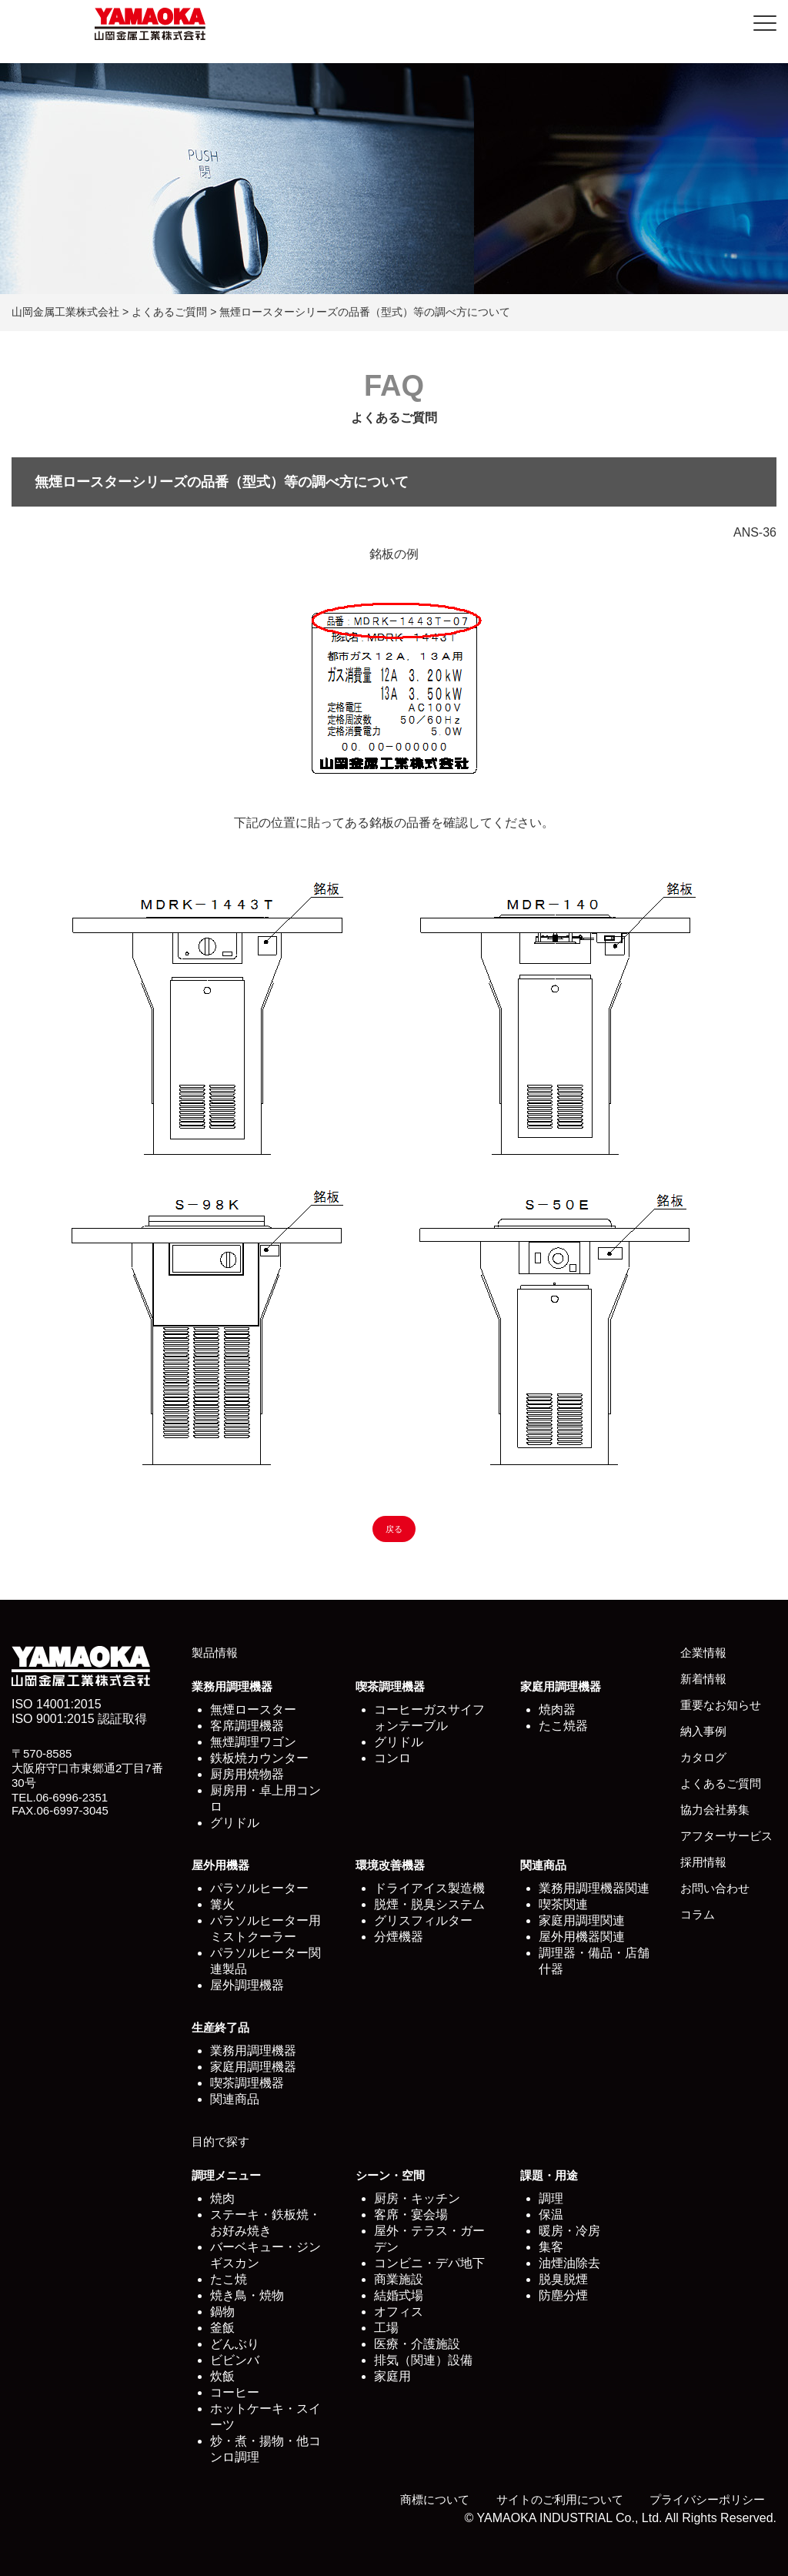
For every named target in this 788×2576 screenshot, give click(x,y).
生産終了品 (220, 2027)
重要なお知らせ (720, 1704)
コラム (697, 1914)
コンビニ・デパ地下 (429, 2263)
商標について (434, 2499)
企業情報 (703, 1652)
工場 (386, 2327)
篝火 (222, 1904)
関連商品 (543, 1865)
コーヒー (234, 2392)
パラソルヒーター (259, 1888)
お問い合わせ (715, 1888)
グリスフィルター (423, 1920)
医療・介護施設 (417, 2343)
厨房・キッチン (417, 2198)
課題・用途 (549, 2175)
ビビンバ (234, 2360)
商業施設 (398, 2279)
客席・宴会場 (411, 2214)
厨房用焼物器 (247, 1774)
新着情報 (703, 1678)
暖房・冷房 (569, 2230)
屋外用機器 (220, 1865)
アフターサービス (726, 1835)
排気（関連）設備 (423, 2360)
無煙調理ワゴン (253, 1741)
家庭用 (392, 2376)
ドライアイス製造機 (429, 1888)
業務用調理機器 (232, 1686)
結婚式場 (398, 2295)
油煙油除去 (569, 2263)
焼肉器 (557, 1709)
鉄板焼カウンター (259, 1758)
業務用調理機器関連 (594, 1888)
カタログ (703, 1757)
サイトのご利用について (559, 2499)
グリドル (234, 1822)
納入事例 (703, 1731)
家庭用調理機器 (560, 1686)
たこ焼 (228, 2279)
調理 (551, 2198)
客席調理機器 (247, 1725)
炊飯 (222, 2376)
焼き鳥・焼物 (247, 2295)
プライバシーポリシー (707, 2499)
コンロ (392, 1758)
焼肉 (222, 2198)
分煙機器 (398, 1936)
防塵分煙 (563, 2295)
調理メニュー (226, 2175)
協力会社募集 (715, 1809)
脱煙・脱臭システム (429, 1904)
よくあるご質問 (720, 1783)
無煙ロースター (253, 1709)
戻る (394, 1529)
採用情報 (703, 1861)
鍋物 (222, 2311)
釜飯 (222, 2327)
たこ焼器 (563, 1725)
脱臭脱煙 (563, 2279)
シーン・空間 (390, 2175)
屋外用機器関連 (582, 1936)
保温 (551, 2214)
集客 (551, 2246)
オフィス (398, 2311)
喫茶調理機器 (390, 1686)
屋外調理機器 (247, 1985)
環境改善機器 (390, 1865)
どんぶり (234, 2343)
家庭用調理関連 (582, 1920)
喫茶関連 (563, 1904)
